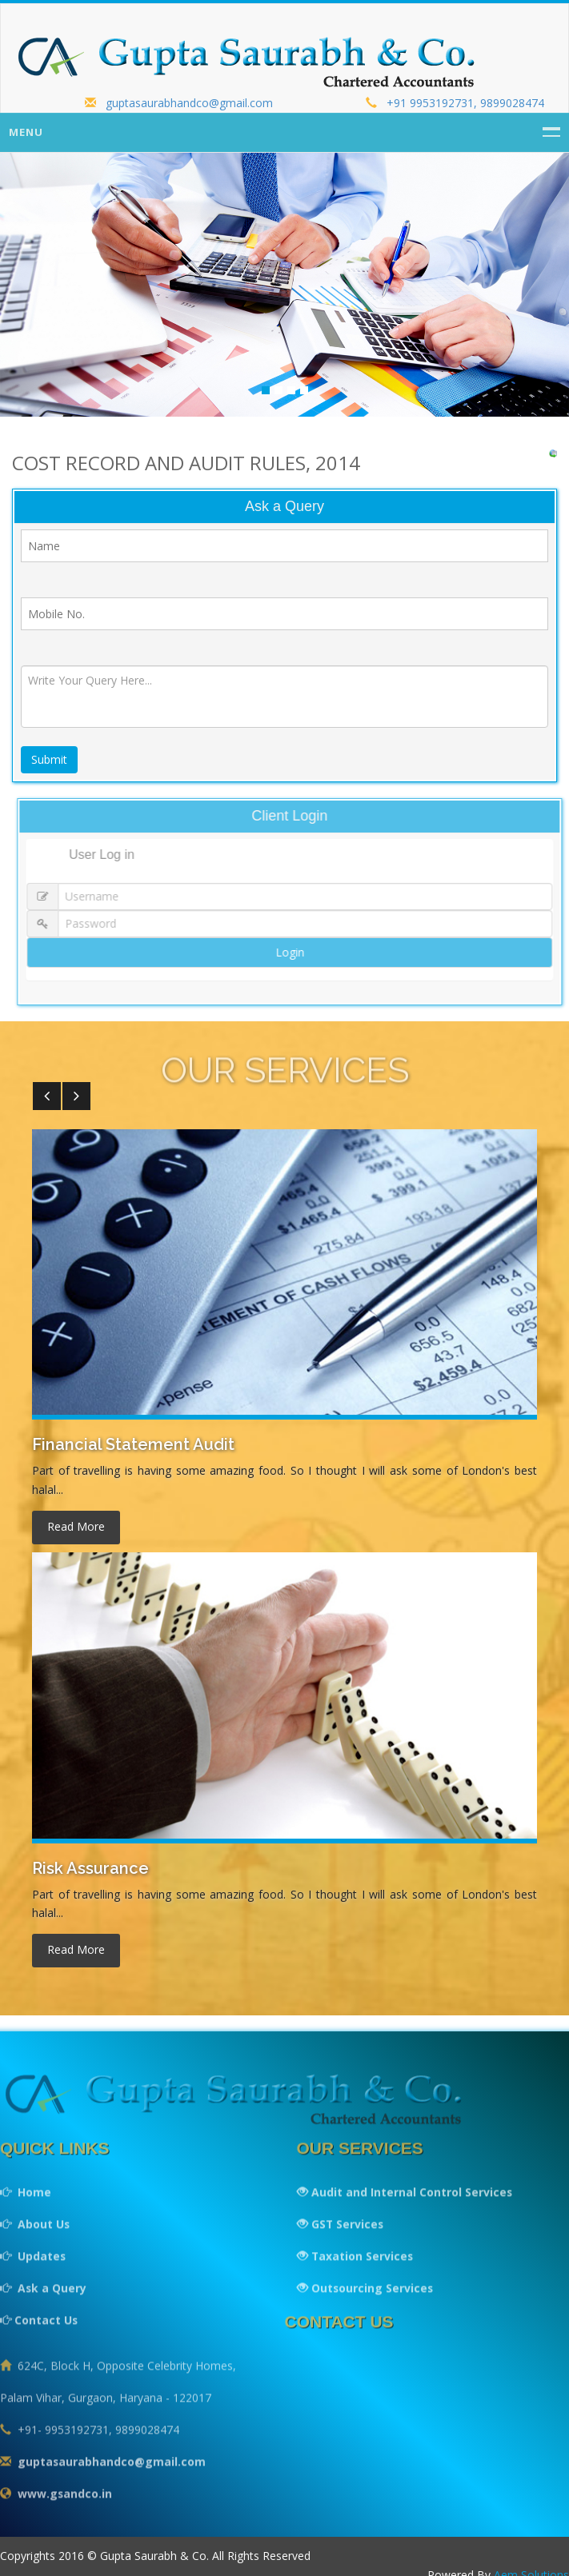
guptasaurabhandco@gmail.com (179, 102)
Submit (50, 761)
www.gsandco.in (65, 2502)
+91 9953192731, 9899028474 (455, 102)
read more (76, 1527)
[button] (47, 1097)
